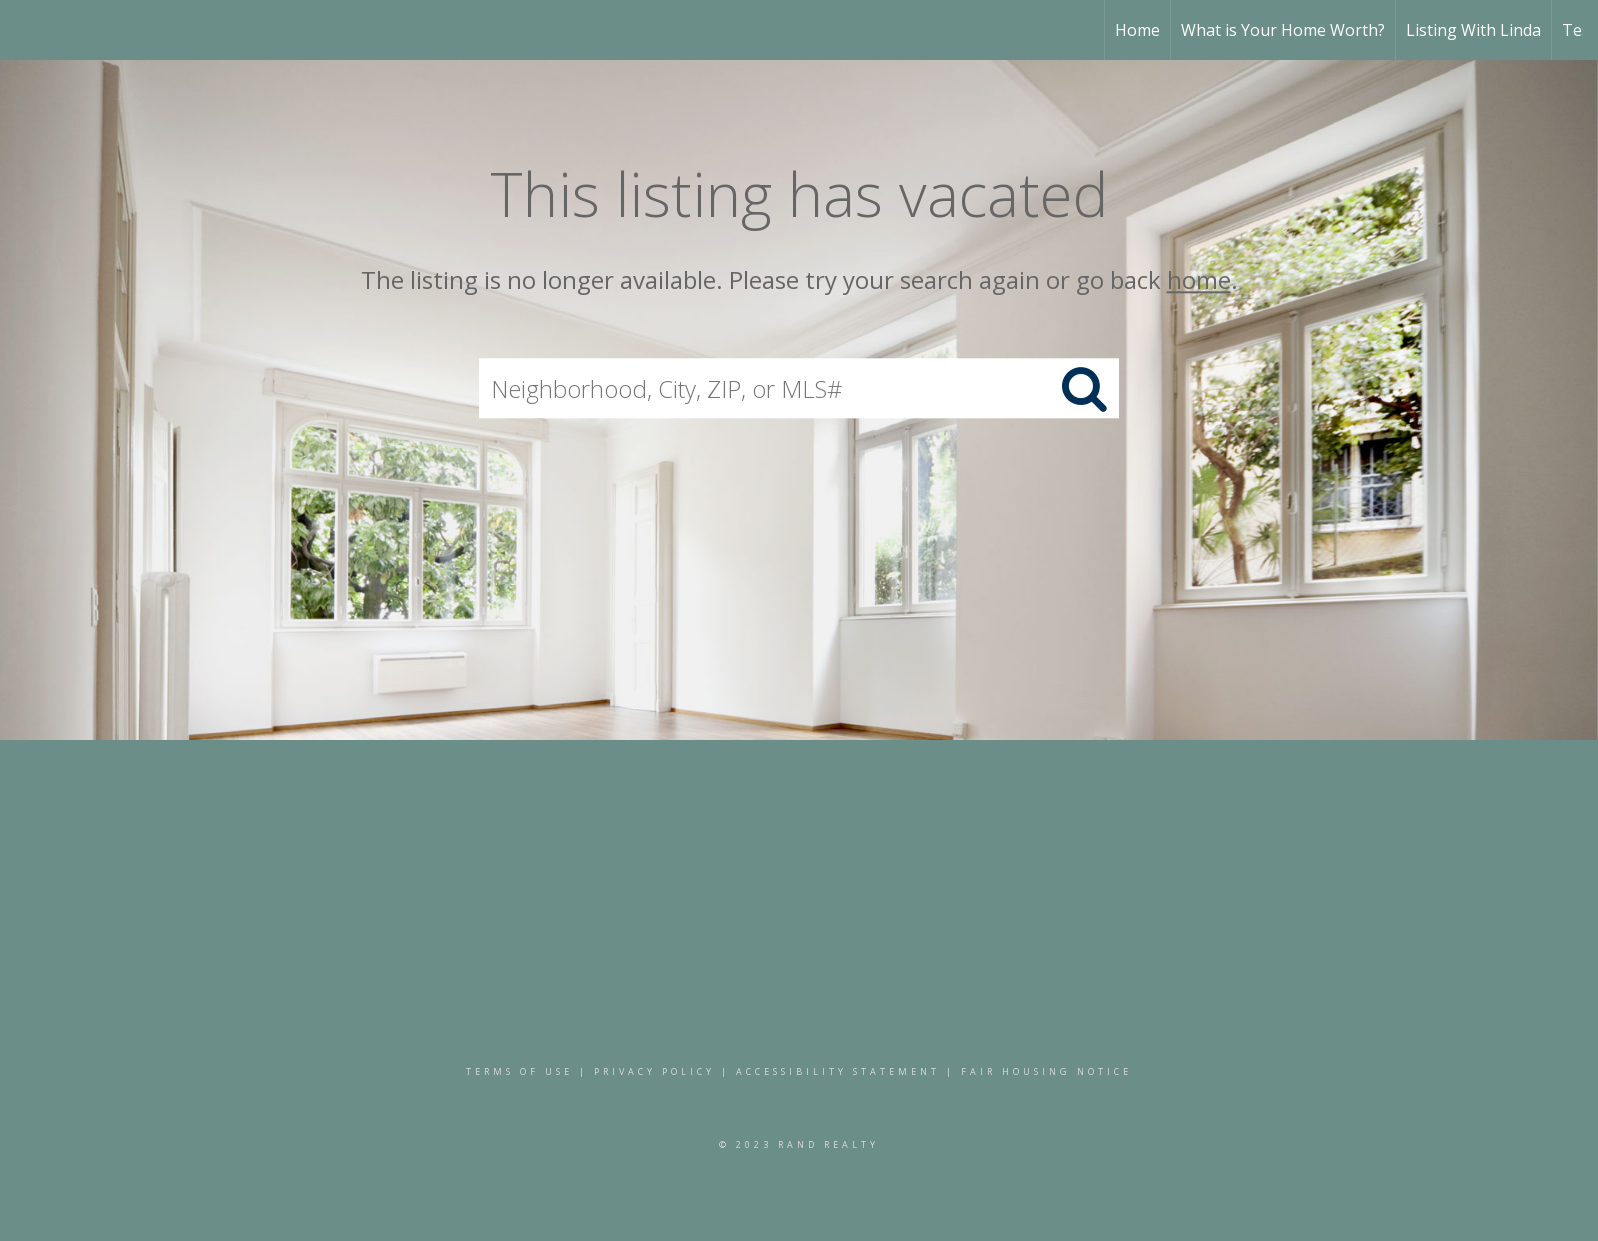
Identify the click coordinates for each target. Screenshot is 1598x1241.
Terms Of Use (519, 1071)
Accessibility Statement (838, 1071)
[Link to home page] (25, 30)
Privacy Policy (654, 1071)
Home (1137, 30)
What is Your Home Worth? (1283, 30)
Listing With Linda (1473, 30)
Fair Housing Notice (1046, 1071)
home (1199, 279)
